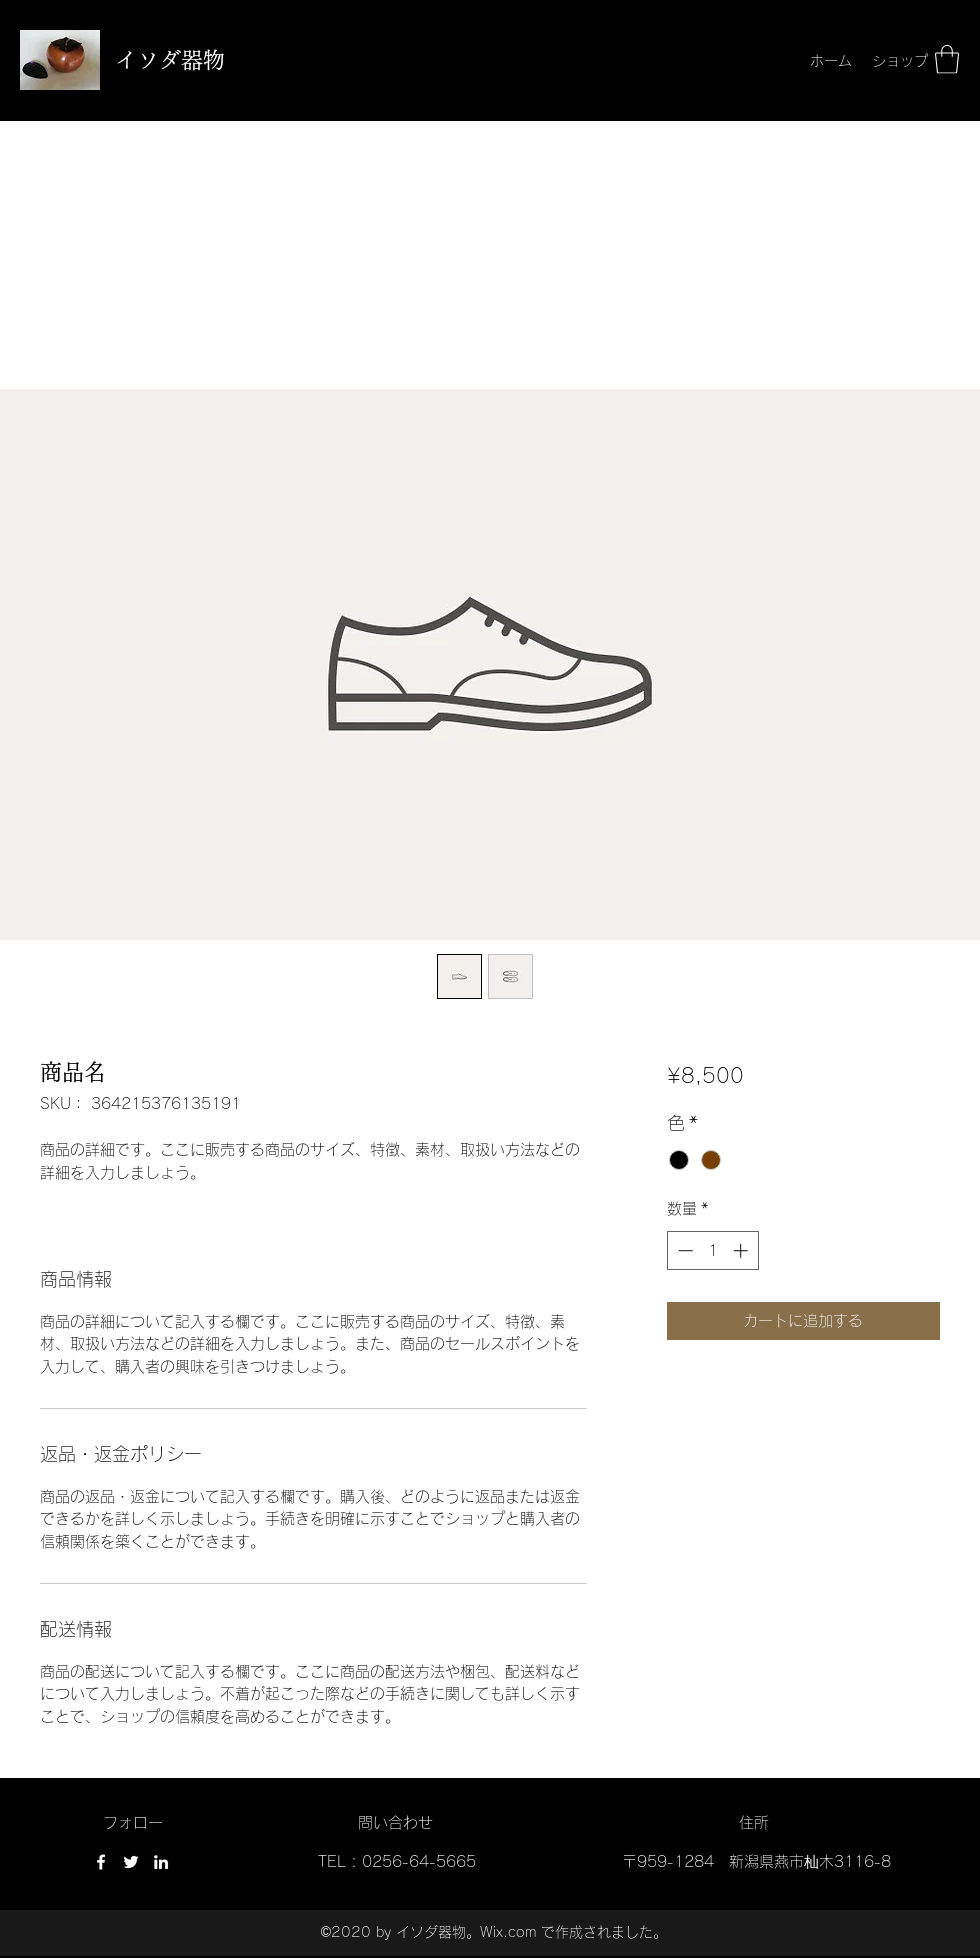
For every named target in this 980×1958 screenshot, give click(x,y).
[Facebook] (101, 1862)
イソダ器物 (170, 60)
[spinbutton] (712, 1250)
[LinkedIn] (161, 1862)
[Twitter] (131, 1862)
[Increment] (742, 1250)
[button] (947, 59)
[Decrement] (683, 1250)
